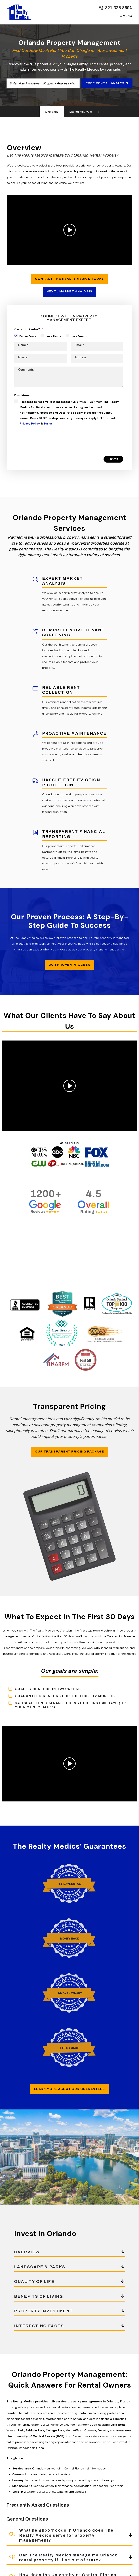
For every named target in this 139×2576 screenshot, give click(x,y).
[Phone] (40, 358)
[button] (69, 2252)
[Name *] (40, 346)
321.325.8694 (118, 8)
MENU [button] (126, 15)
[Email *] (97, 346)
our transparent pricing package (69, 1451)
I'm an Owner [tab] (28, 336)
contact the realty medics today (69, 278)
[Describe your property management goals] (68, 377)
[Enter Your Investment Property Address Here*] (43, 83)
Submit (106, 83)
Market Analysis (80, 111)
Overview (51, 111)
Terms (48, 423)
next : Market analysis (69, 291)
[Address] (97, 358)
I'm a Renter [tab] (54, 336)
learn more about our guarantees (69, 2089)
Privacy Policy (30, 423)
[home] (19, 12)
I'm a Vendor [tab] (80, 336)
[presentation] (95, 441)
